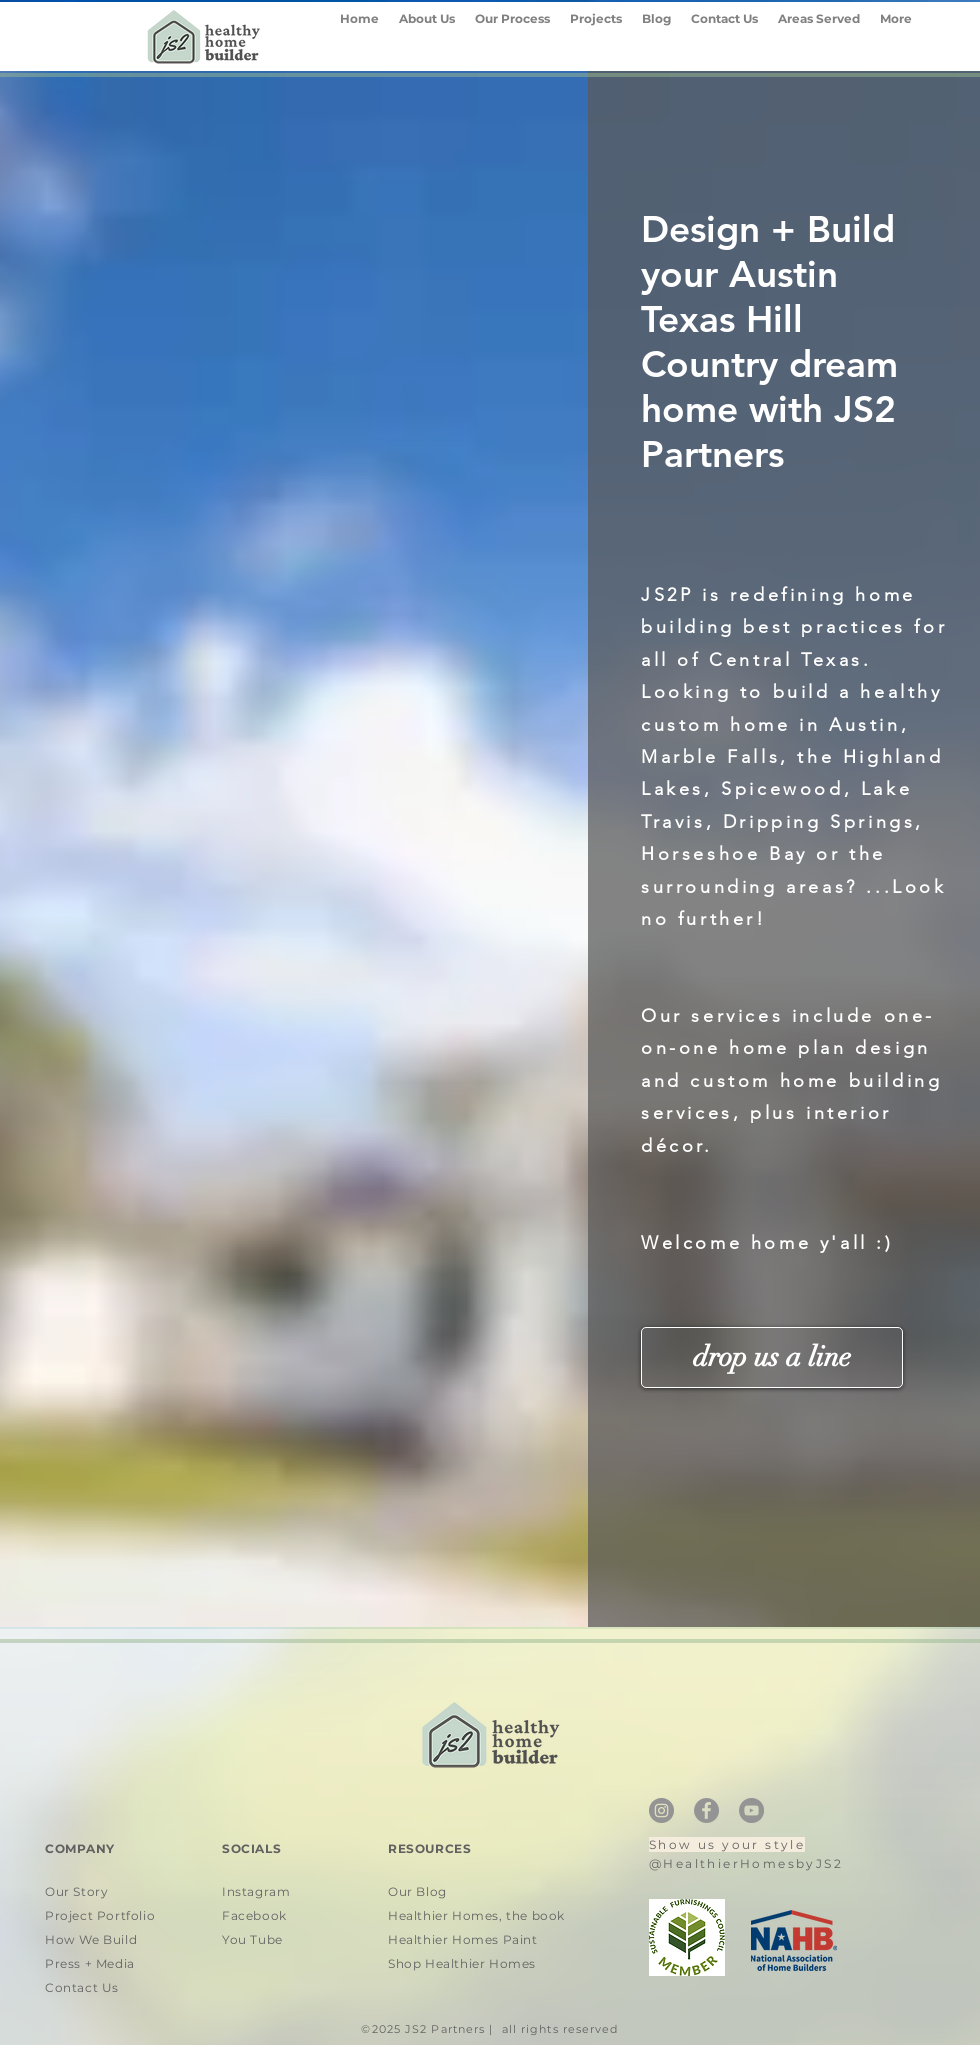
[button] (819, 36)
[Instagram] (661, 1810)
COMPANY (80, 1848)
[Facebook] (706, 1810)
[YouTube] (751, 1810)
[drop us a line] (772, 1357)
